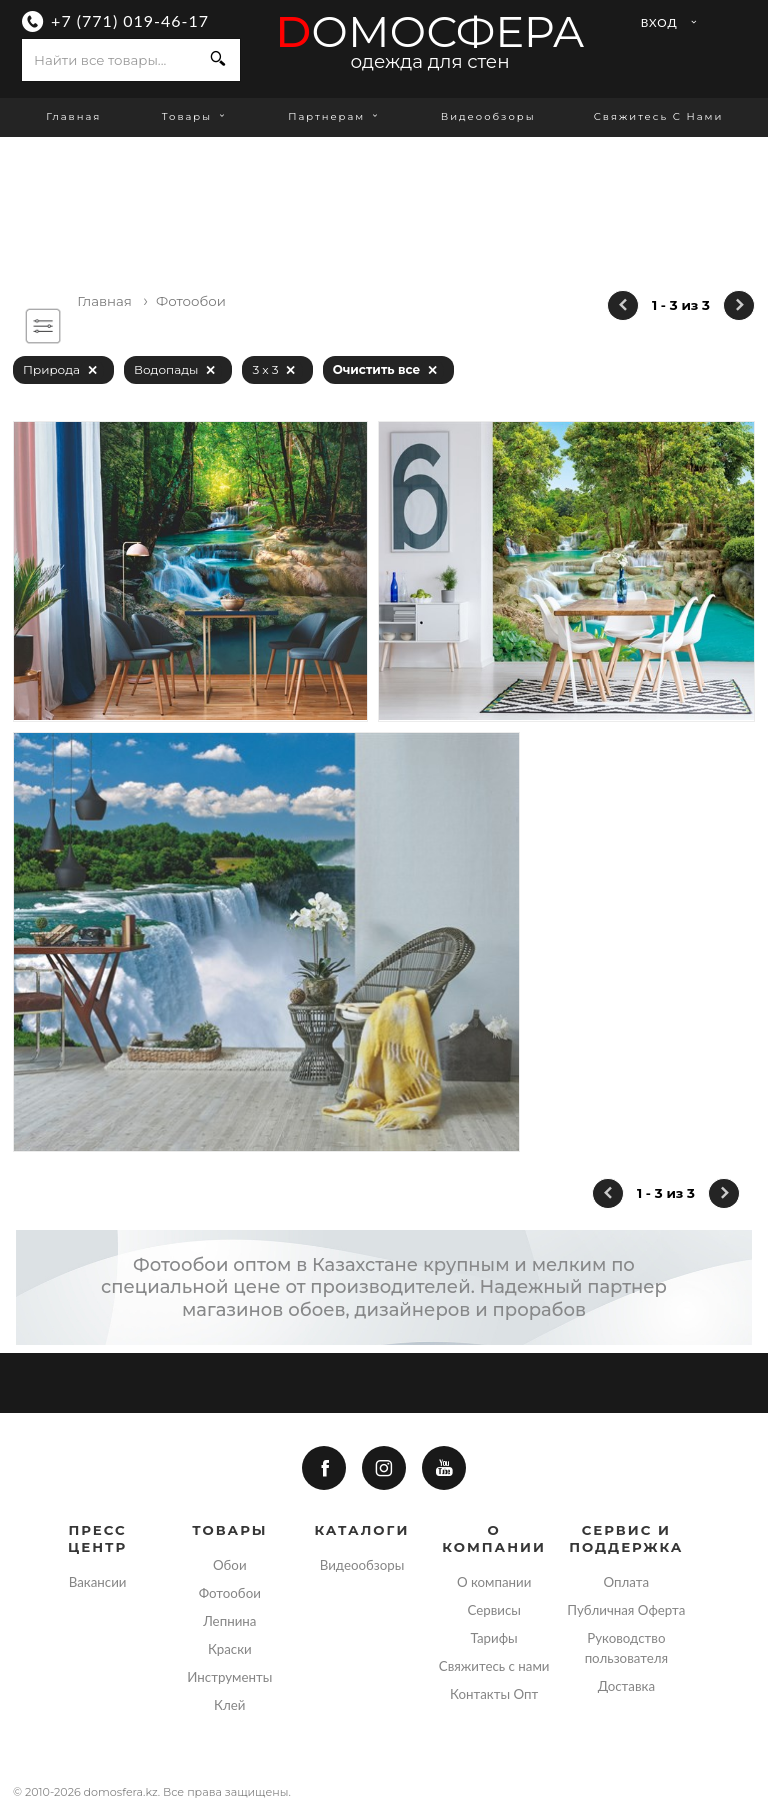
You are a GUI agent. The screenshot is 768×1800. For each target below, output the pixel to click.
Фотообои (230, 1593)
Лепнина (229, 1621)
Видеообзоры (488, 116)
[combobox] (109, 60)
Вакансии (98, 1582)
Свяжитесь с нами (659, 116)
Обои (230, 1565)
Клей (229, 1705)
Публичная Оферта (626, 1610)
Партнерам (335, 116)
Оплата (627, 1582)
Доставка (626, 1686)
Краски (230, 1649)
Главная (73, 116)
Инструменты (229, 1677)
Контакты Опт (494, 1694)
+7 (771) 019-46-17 (130, 20)
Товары (195, 116)
